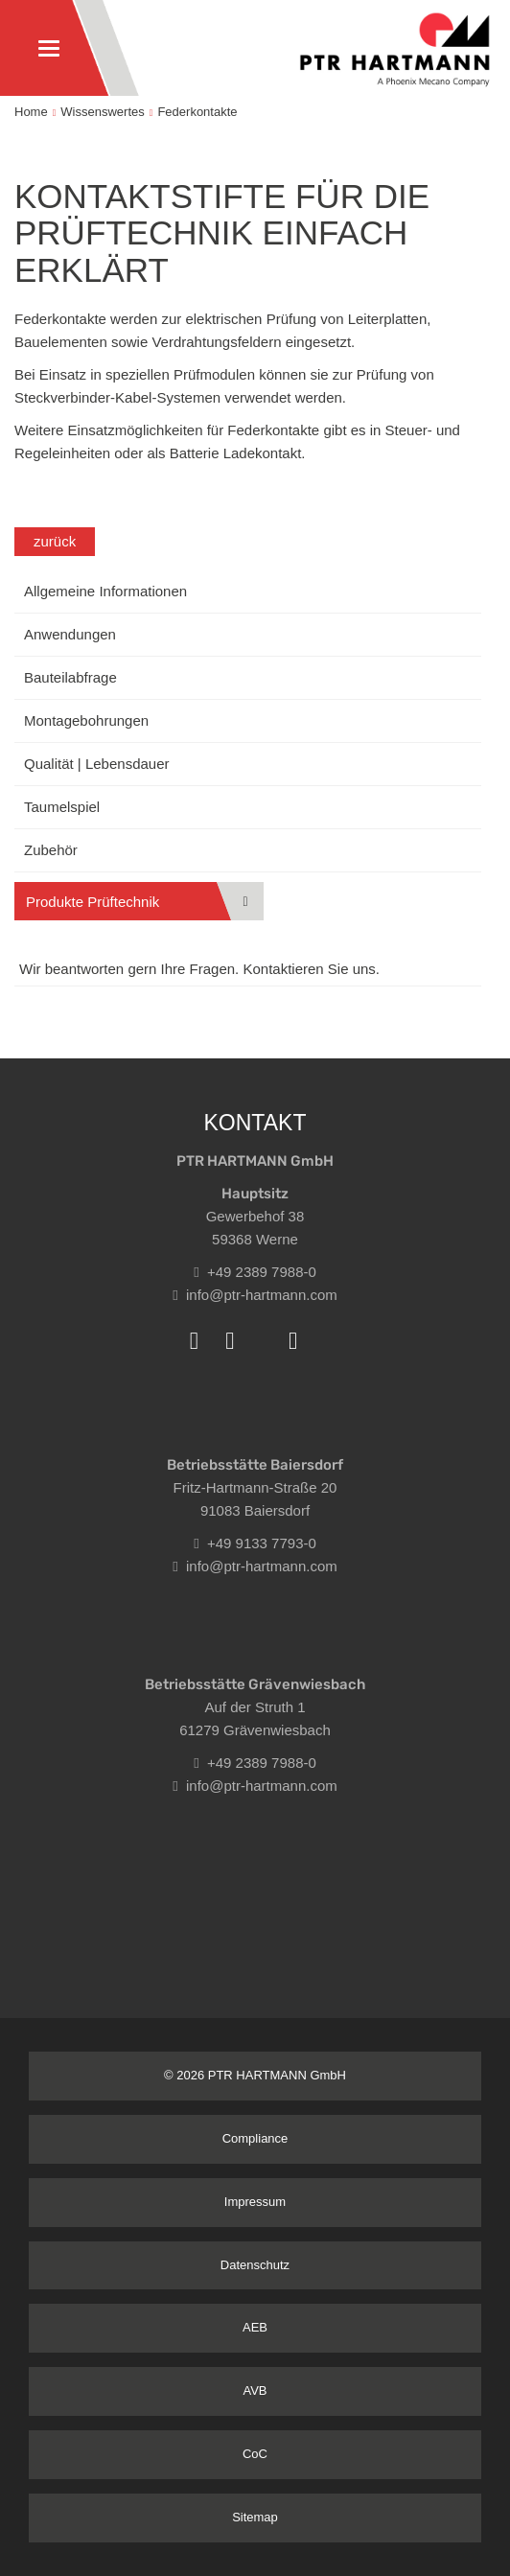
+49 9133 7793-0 (255, 1543)
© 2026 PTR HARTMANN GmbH (255, 2075)
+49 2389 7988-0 (255, 1272)
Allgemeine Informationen (105, 591)
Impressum (255, 2201)
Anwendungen (70, 634)
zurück (55, 541)
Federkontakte (197, 111)
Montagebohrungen (86, 720)
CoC (255, 2454)
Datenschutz (255, 2265)
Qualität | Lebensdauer (97, 763)
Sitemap (255, 2517)
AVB (255, 2390)
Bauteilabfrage (70, 677)
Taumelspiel (62, 807)
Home (31, 111)
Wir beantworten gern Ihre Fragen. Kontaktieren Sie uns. (199, 969)
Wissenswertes (102, 111)
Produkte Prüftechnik (92, 901)
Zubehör (51, 850)
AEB (255, 2327)
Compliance (255, 2138)
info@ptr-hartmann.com (255, 1295)
